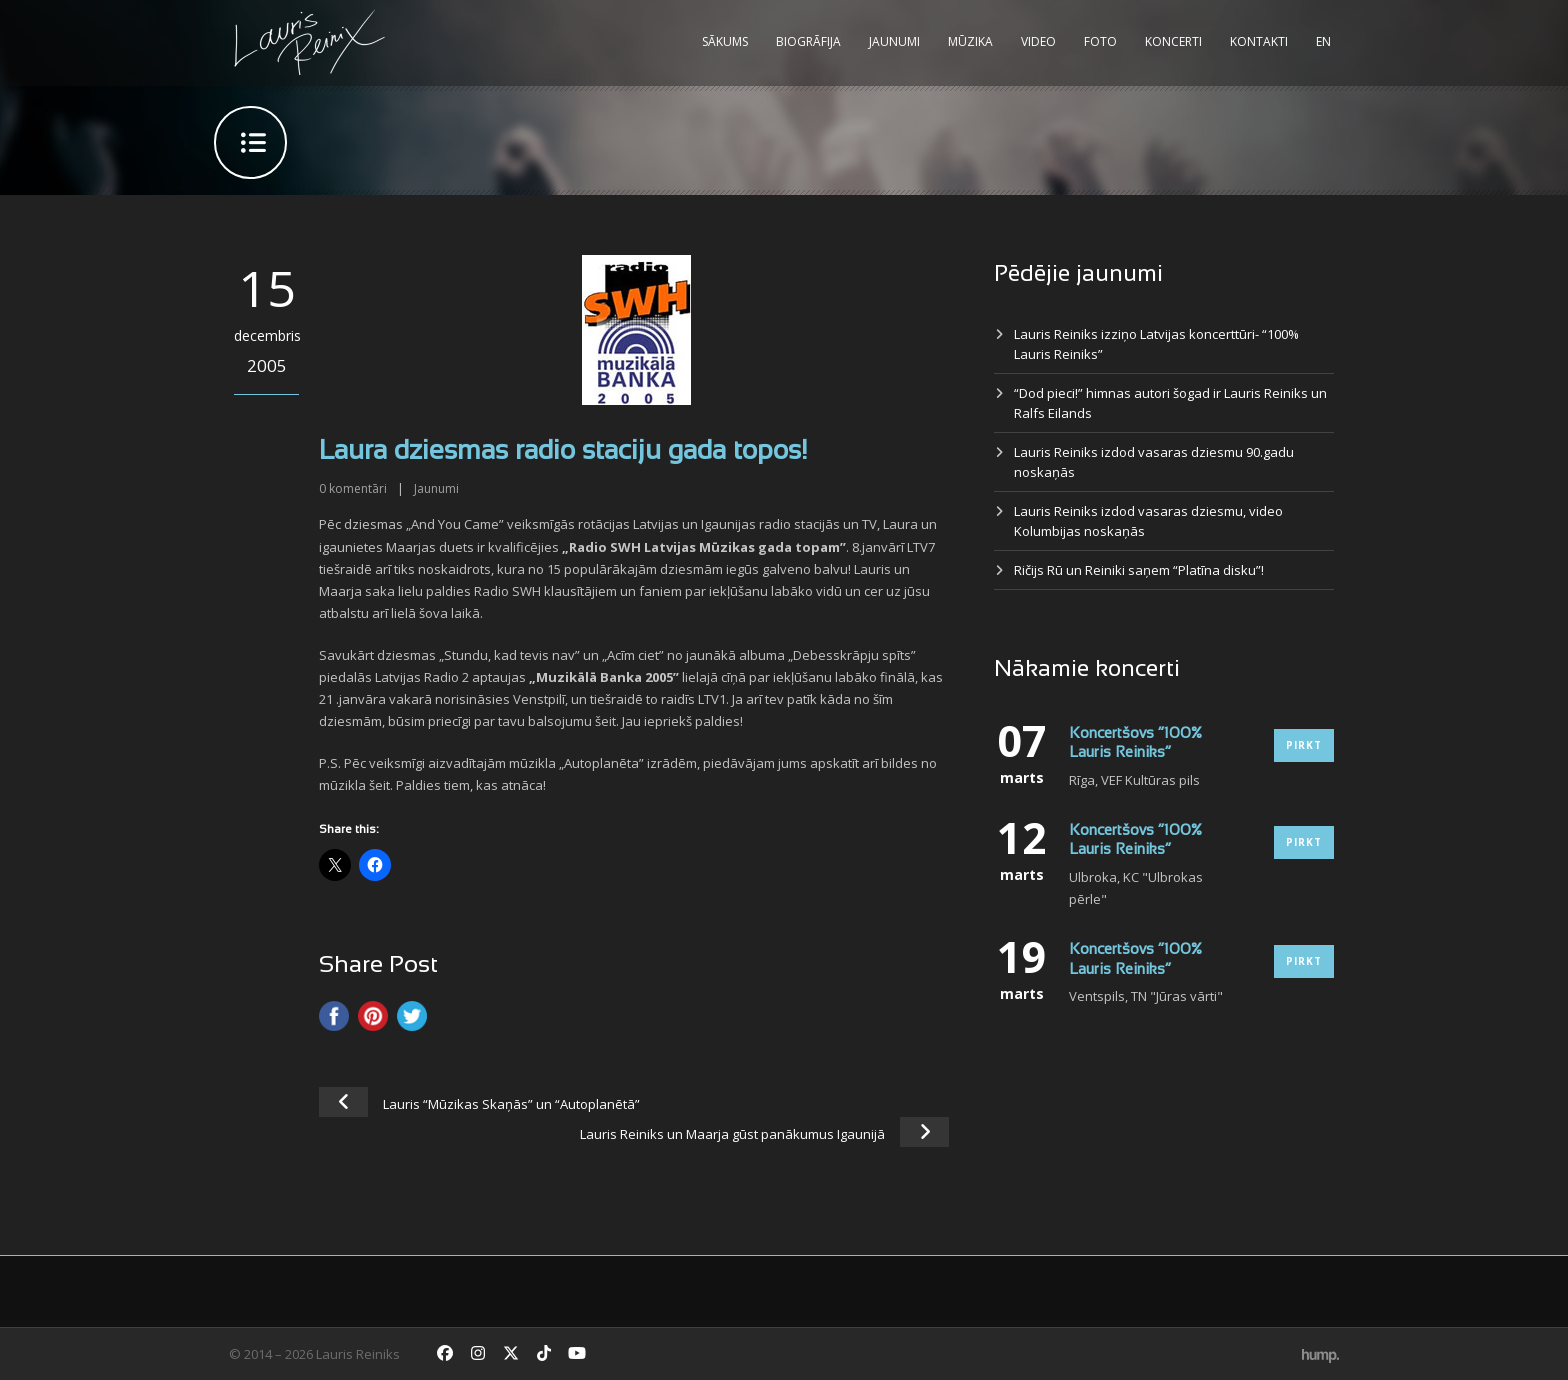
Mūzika (970, 41)
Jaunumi (894, 41)
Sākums (725, 41)
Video (1038, 41)
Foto (1100, 41)
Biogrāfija (808, 41)
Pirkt (1304, 745)
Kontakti (1259, 41)
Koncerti (1173, 41)
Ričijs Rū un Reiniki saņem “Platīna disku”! (1139, 570)
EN (1323, 41)
